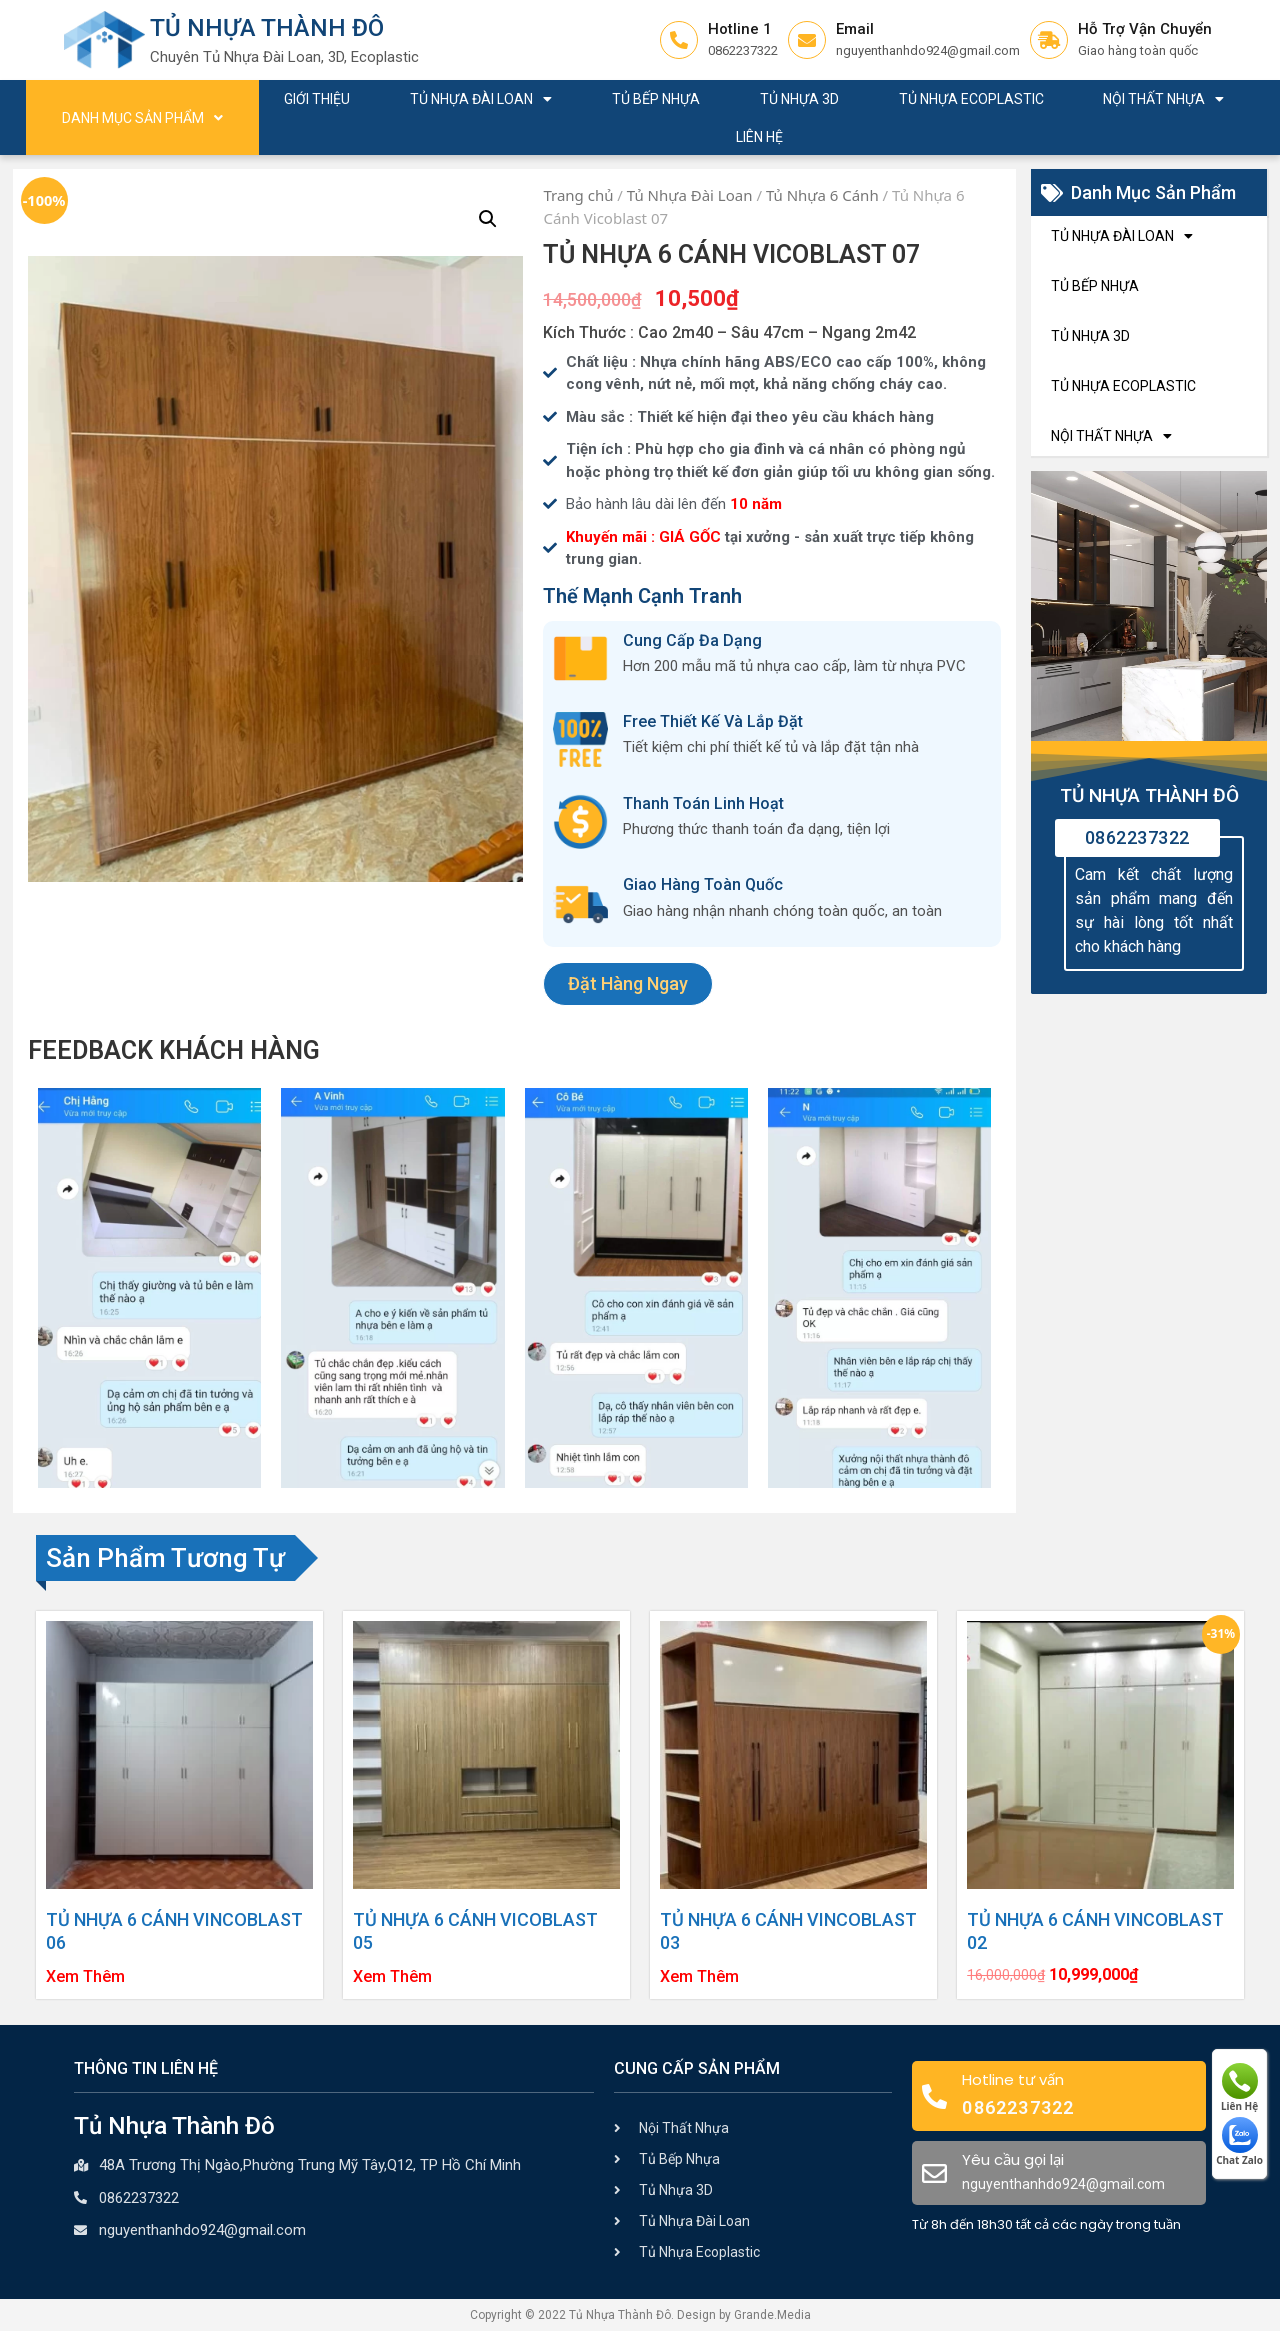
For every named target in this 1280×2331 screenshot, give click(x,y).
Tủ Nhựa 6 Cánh (822, 195)
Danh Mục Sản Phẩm (142, 118)
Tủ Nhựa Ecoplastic (971, 99)
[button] (628, 984)
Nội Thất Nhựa (1163, 99)
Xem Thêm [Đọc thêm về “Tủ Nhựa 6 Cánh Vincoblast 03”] (699, 1977)
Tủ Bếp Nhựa (656, 99)
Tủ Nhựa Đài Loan (481, 99)
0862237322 (1137, 837)
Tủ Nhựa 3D (799, 99)
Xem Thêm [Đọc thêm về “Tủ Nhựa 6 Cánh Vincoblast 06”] (85, 1977)
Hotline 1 (740, 29)
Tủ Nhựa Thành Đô (267, 28)
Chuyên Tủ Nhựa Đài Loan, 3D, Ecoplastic (284, 57)
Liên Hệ (759, 137)
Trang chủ (578, 195)
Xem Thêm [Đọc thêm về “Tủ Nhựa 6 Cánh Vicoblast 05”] (392, 1977)
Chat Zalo (1239, 2142)
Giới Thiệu (317, 99)
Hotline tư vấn (1013, 2079)
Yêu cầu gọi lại (1013, 2159)
